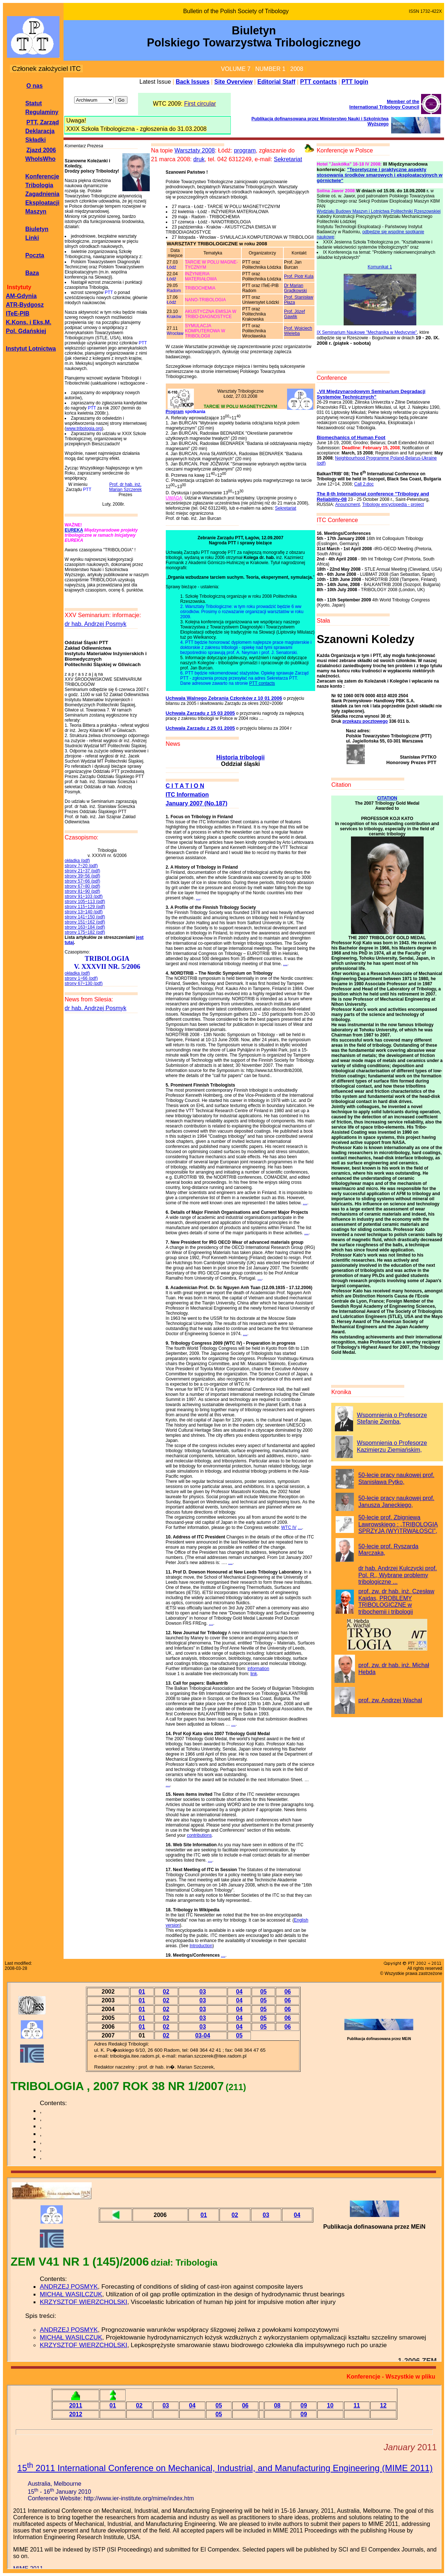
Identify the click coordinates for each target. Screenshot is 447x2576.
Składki (35, 140)
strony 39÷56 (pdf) (82, 876)
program (245, 150)
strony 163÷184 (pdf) (85, 927)
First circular (200, 104)
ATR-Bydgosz (25, 305)
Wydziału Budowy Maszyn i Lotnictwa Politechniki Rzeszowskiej (378, 211)
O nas (34, 86)
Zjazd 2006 (41, 150)
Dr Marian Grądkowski (295, 288)
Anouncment (347, 504)
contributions (199, 1835)
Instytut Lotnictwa (31, 348)
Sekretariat (288, 159)
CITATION (387, 798)
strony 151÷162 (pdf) (85, 922)
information (258, 1668)
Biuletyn (36, 229)
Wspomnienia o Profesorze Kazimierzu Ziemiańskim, (392, 1446)
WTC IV (289, 1527)
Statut (33, 103)
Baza (32, 273)
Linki (32, 238)
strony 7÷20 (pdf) (81, 865)
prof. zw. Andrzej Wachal (390, 1700)
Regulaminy (41, 112)
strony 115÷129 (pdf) (85, 906)
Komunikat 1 (380, 266)
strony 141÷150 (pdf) (85, 916)
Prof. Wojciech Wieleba (298, 331)
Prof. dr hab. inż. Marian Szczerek (125, 487)
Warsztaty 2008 (195, 150)
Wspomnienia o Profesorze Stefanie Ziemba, (392, 1418)
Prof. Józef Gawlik (294, 314)
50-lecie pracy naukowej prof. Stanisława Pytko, (396, 1478)
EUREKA (74, 530)
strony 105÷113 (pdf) (85, 901)
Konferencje (42, 176)
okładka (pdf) (77, 860)
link (254, 1673)
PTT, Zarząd (42, 122)
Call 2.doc (364, 484)
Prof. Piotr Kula (299, 276)
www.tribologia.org (84, 428)
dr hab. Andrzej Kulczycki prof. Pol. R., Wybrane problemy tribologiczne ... (397, 1575)
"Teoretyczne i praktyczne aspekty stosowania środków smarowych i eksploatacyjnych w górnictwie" (379, 175)
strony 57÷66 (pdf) (82, 881)
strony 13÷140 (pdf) (84, 911)
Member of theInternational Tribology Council (384, 104)
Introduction (201, 1945)
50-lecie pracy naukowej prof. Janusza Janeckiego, (396, 1501)
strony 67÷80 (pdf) (82, 886)
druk (199, 159)
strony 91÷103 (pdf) (84, 896)
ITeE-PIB (18, 313)
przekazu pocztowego (365, 721)
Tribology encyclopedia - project (393, 504)
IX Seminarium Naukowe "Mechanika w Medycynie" (367, 332)
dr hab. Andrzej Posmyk (95, 624)
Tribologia (39, 185)
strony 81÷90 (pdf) (82, 891)
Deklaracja (39, 131)
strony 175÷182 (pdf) (85, 932)
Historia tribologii (240, 757)
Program (175, 411)
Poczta (34, 255)
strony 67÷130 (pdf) (84, 983)
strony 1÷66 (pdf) (81, 978)
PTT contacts (262, 683)
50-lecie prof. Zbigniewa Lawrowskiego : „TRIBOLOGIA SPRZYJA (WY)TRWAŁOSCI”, (398, 1524)
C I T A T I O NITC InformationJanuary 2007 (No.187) (197, 795)
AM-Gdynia (21, 296)
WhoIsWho (40, 159)
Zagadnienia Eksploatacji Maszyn (42, 203)
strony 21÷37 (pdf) (82, 870)
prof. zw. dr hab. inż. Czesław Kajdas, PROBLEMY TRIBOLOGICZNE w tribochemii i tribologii (396, 1601)
